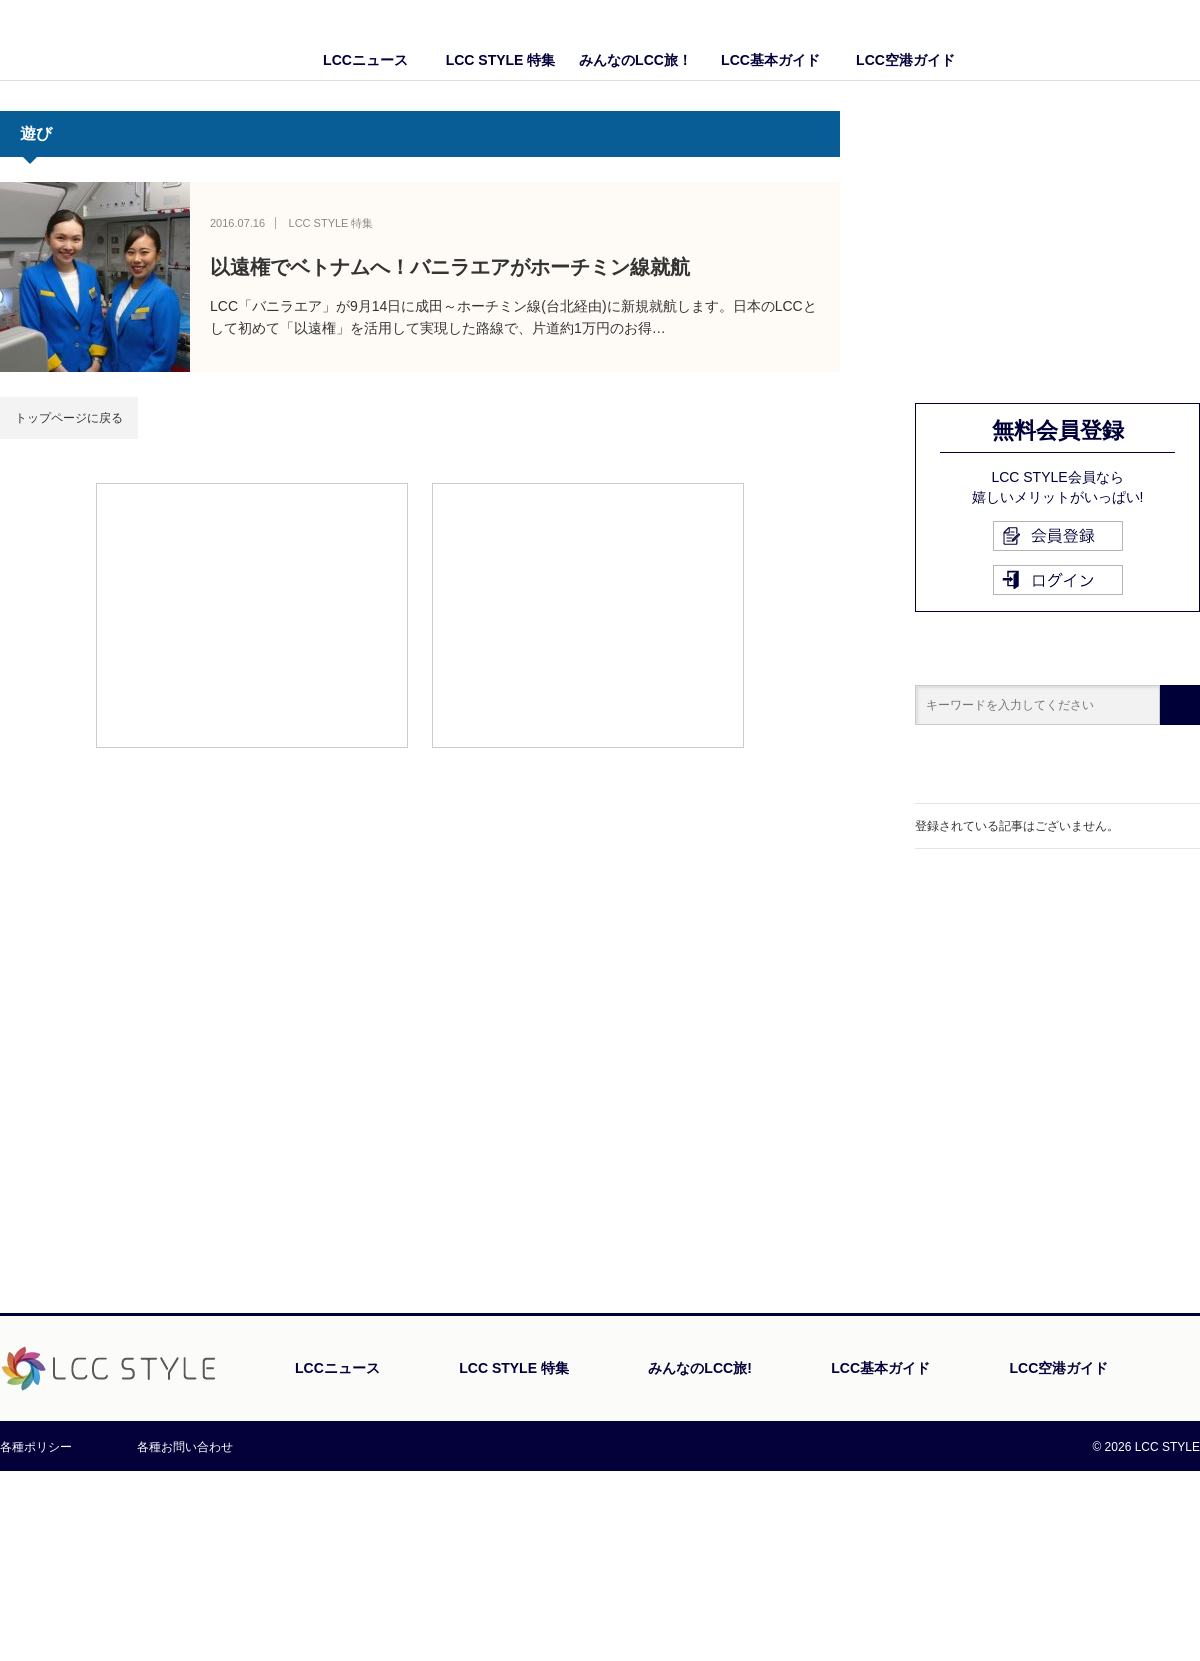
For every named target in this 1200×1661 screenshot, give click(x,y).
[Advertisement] (252, 614)
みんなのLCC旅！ (635, 60)
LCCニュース (365, 60)
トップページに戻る (69, 418)
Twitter (1185, 40)
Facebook (1145, 40)
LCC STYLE (117, 39)
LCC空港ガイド (905, 60)
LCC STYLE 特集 (501, 60)
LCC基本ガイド (770, 60)
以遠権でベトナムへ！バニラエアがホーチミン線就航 (450, 267)
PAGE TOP (1144, 1464)
